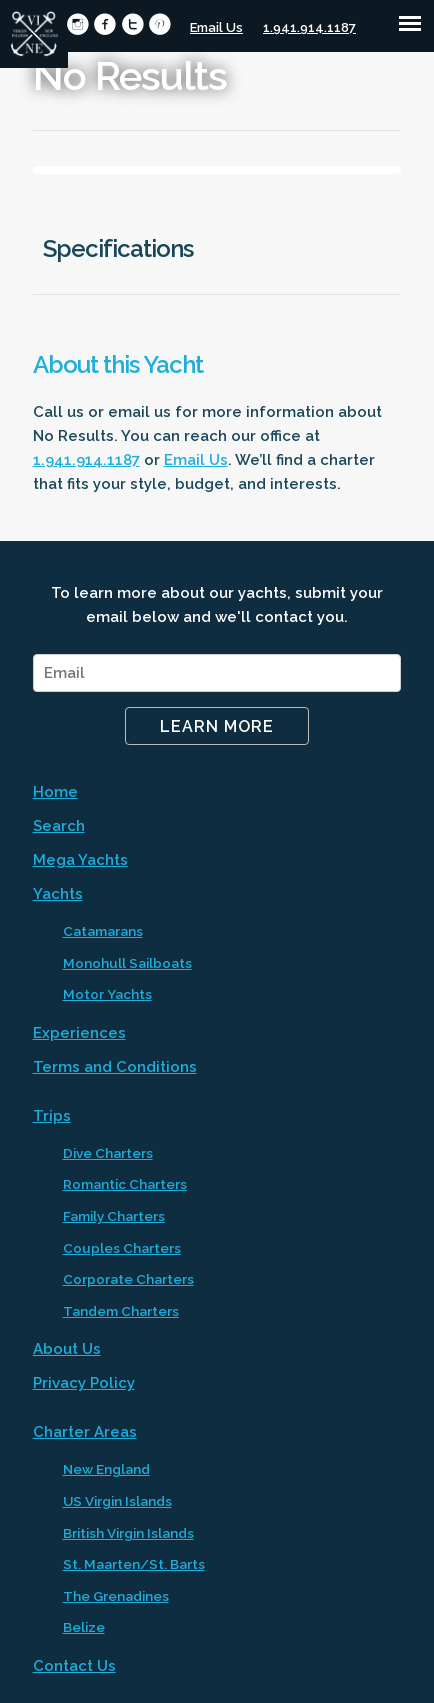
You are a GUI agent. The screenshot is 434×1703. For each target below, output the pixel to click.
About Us (67, 1349)
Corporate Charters (128, 1279)
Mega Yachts (80, 860)
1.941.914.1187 (309, 27)
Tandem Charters (121, 1311)
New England (106, 1469)
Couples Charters (122, 1248)
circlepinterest (159, 24)
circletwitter (132, 24)
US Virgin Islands (117, 1501)
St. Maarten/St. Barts (134, 1564)
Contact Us (74, 1666)
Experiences (79, 1033)
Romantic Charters (125, 1184)
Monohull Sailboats (127, 963)
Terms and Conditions (115, 1067)
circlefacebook (104, 24)
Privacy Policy (84, 1383)
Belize (84, 1627)
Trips (52, 1116)
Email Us (216, 27)
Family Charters (114, 1216)
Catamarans (103, 931)
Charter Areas (85, 1432)
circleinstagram (77, 24)
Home (55, 792)
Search (59, 826)
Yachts (58, 894)
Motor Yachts (107, 994)
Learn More (217, 726)
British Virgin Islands (128, 1533)
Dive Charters (108, 1153)
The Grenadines (116, 1596)
